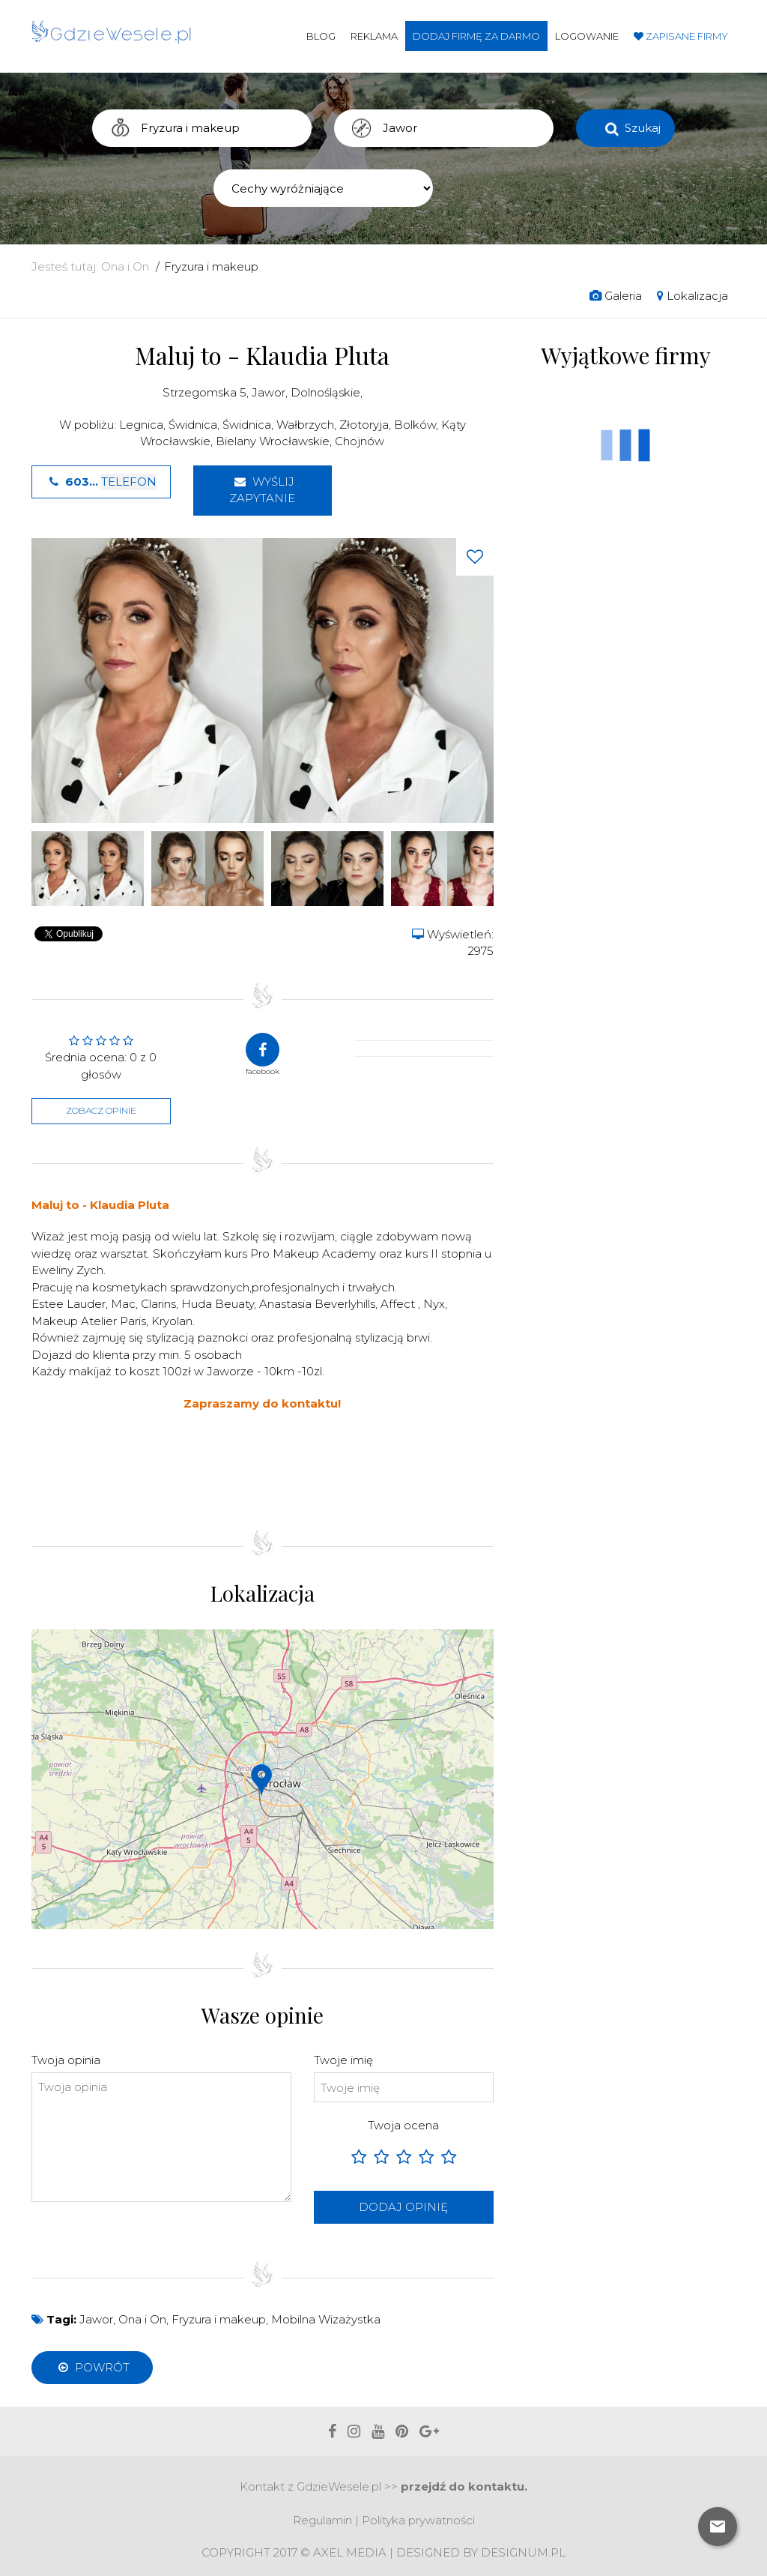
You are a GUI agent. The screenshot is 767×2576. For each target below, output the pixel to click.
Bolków (415, 424)
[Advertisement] (304, 1468)
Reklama (374, 36)
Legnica (141, 424)
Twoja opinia (65, 2060)
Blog (321, 36)
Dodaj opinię (403, 2207)
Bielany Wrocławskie (273, 441)
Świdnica (193, 424)
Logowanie (587, 36)
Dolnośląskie (325, 392)
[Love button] (475, 557)
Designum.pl (523, 2552)
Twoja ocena (403, 2125)
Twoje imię (343, 2060)
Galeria (615, 296)
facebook (262, 1054)
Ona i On (125, 266)
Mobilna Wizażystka (326, 2319)
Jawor (268, 392)
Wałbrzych (305, 424)
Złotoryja (364, 424)
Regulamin (322, 2520)
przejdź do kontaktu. (464, 2486)
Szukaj (643, 128)
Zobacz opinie (101, 1110)
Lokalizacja (692, 296)
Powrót (92, 2367)
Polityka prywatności (418, 2520)
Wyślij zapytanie (262, 490)
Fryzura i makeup (211, 266)
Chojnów (359, 441)
